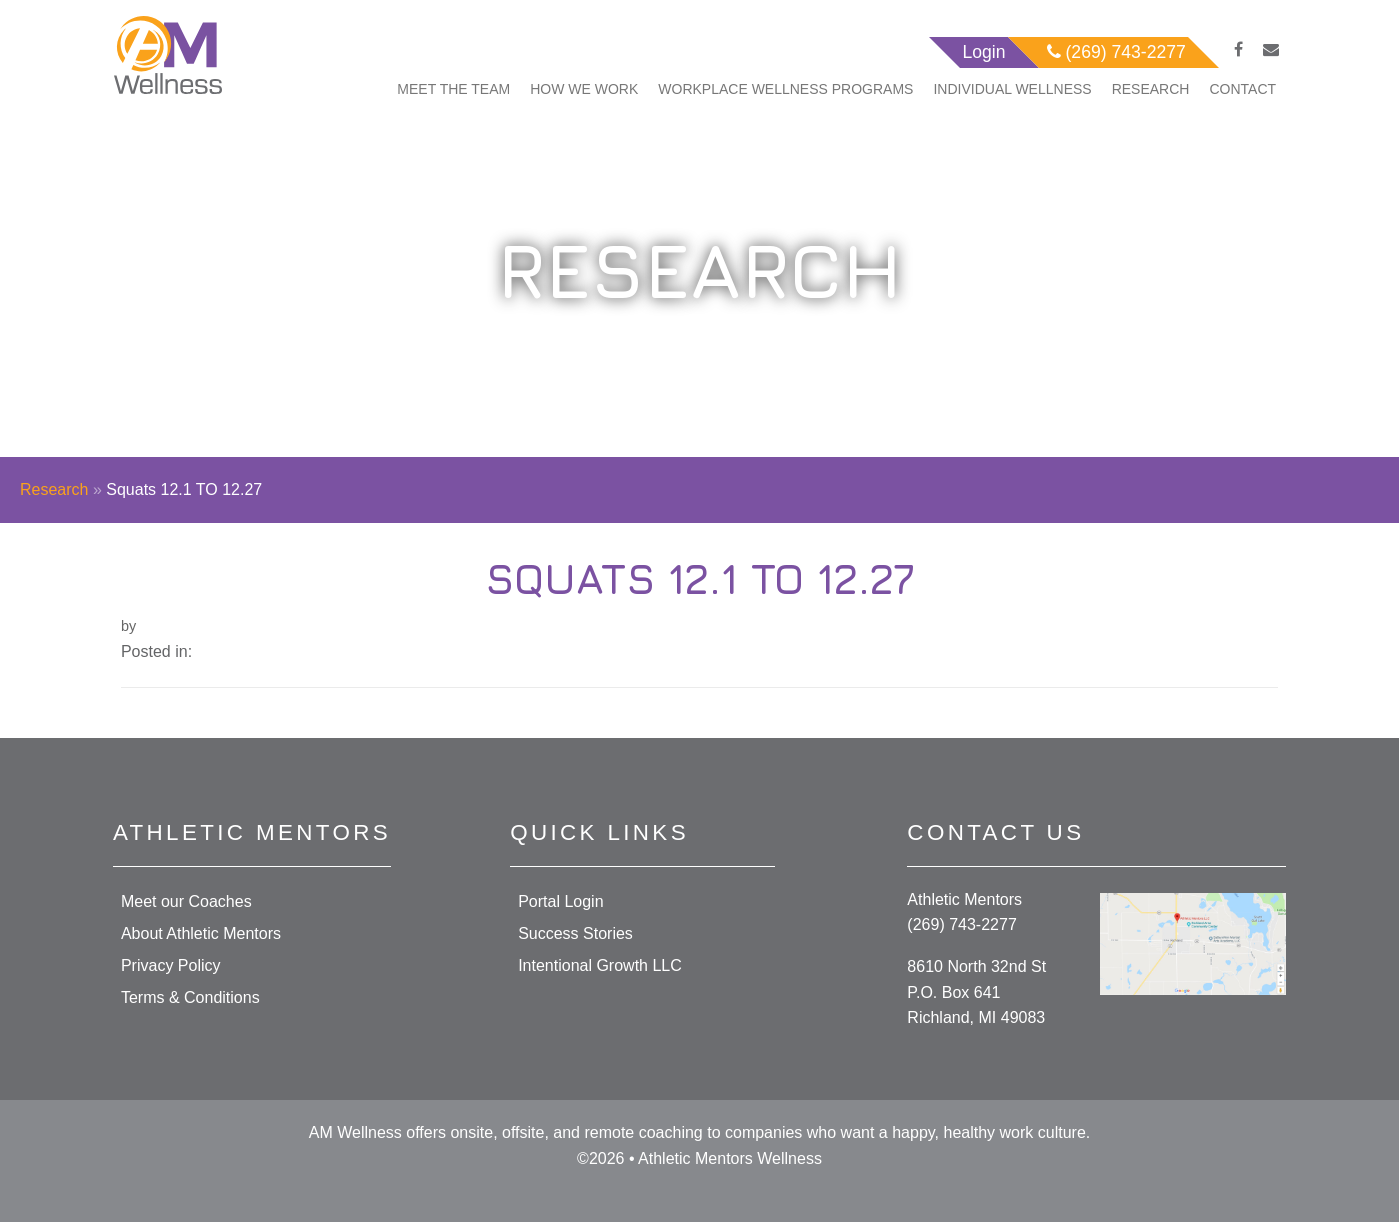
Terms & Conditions (190, 997)
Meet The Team (453, 89)
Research (1151, 89)
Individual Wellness (1012, 89)
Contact (1242, 89)
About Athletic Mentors (201, 933)
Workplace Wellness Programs (785, 89)
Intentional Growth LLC (600, 965)
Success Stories (575, 933)
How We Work (584, 89)
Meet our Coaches (186, 901)
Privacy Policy (171, 965)
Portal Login (560, 901)
